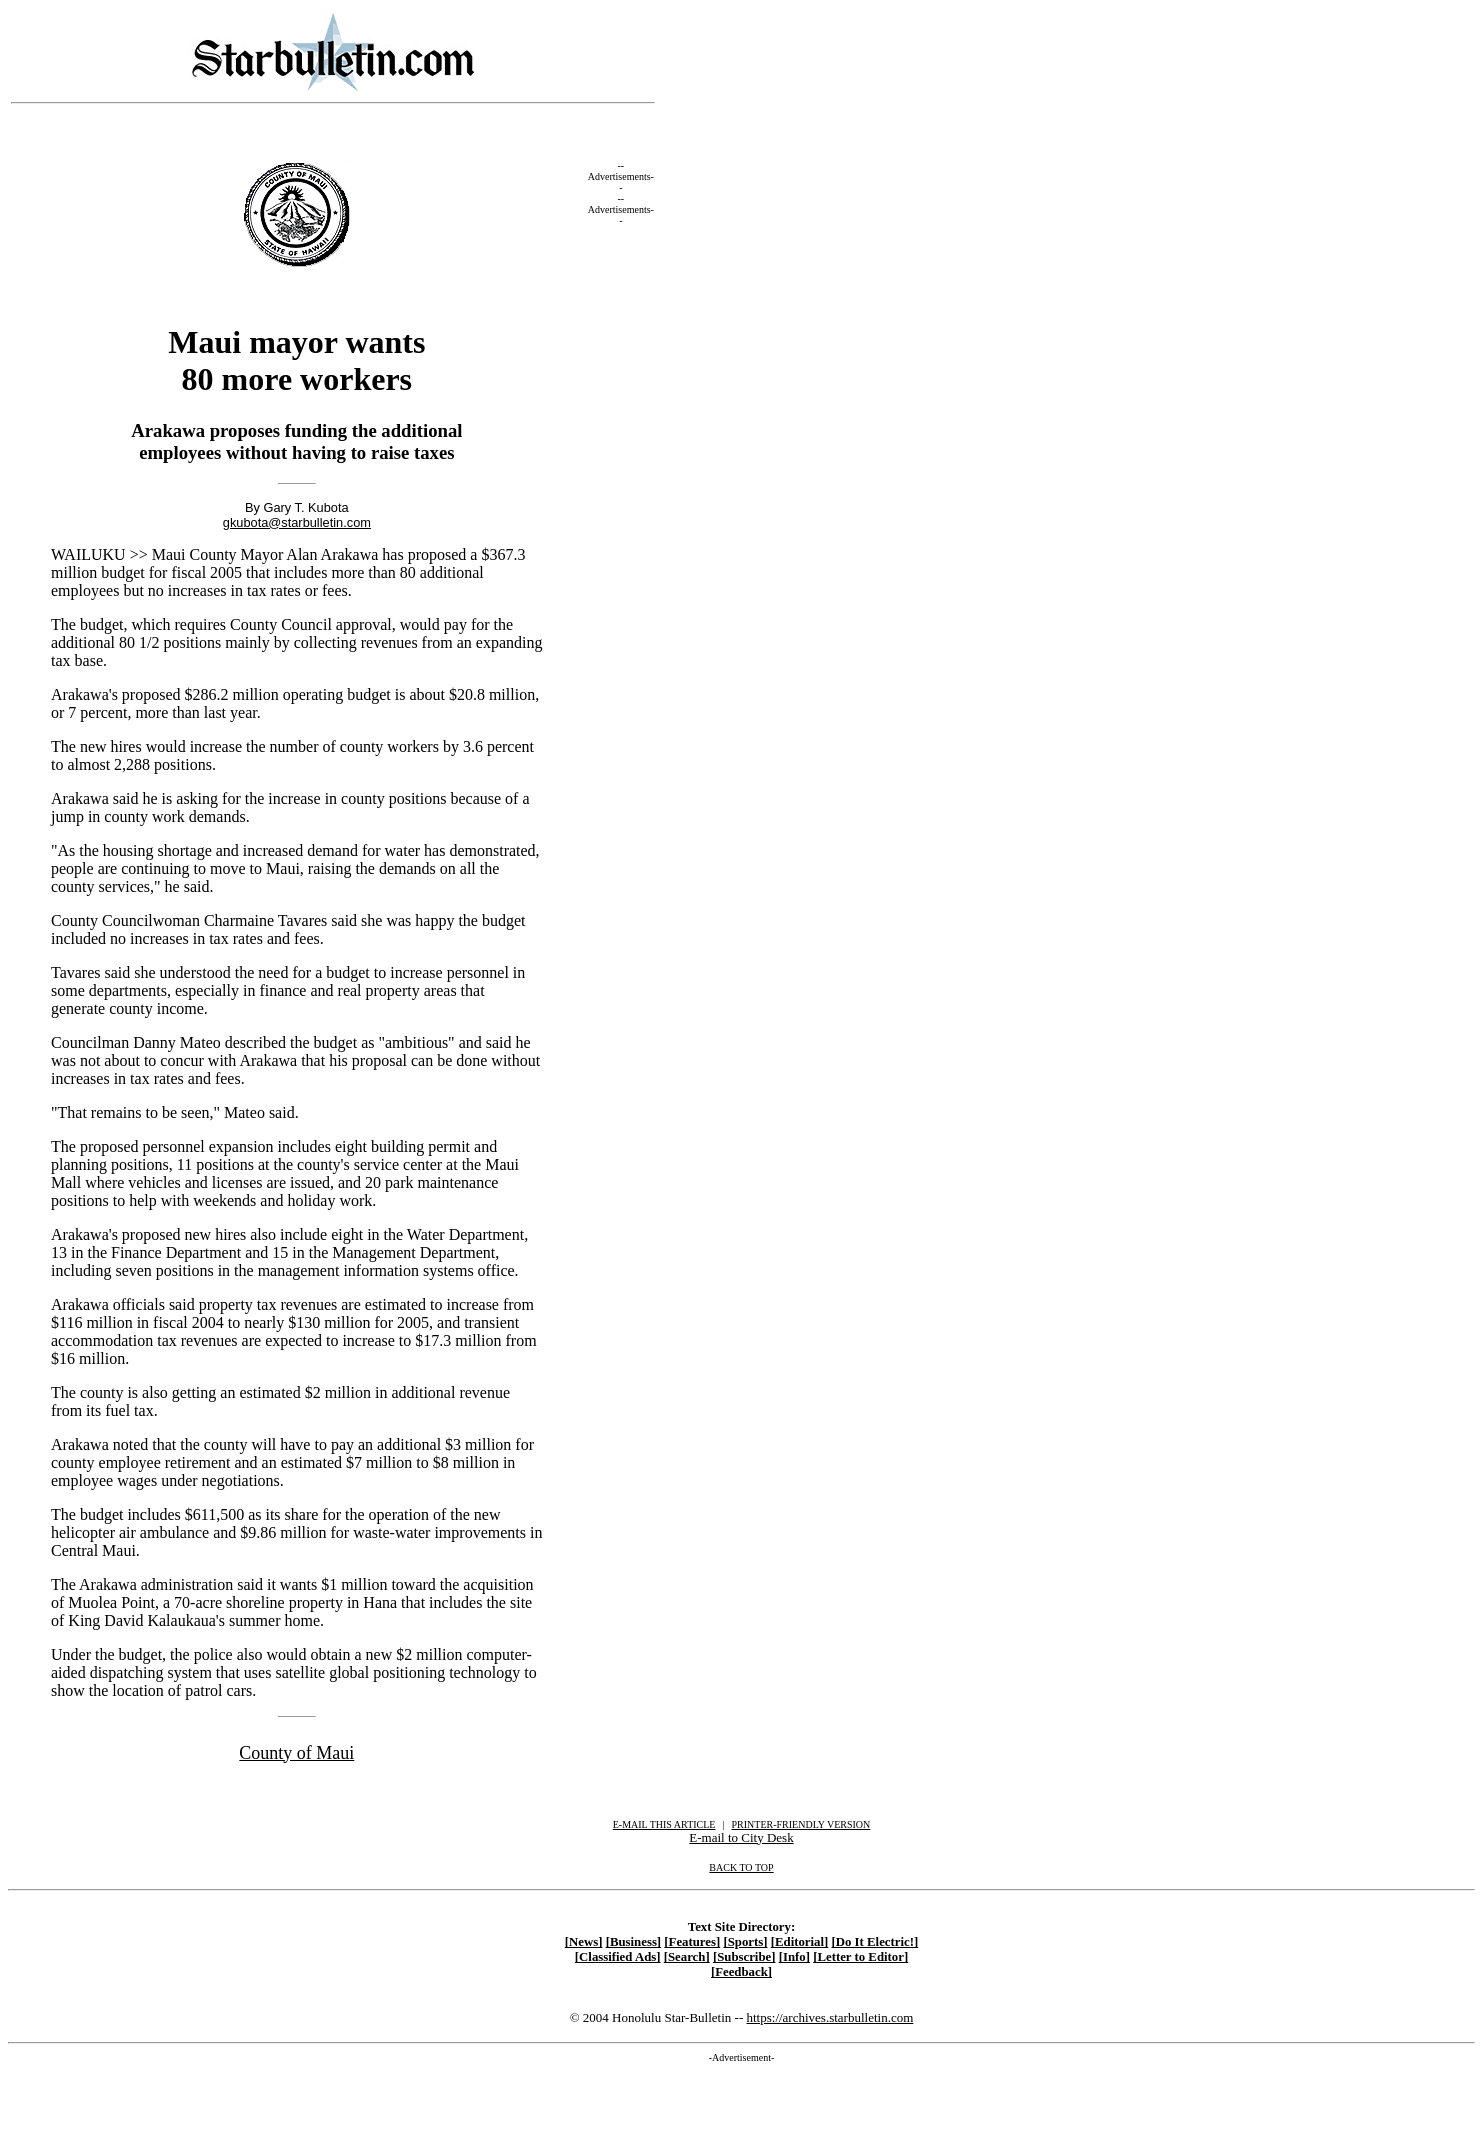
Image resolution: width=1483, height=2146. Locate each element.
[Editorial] (800, 1942)
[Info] (794, 1957)
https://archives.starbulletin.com (829, 2017)
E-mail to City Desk (741, 1837)
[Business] (633, 1942)
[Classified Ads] (618, 1957)
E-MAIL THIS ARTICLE (664, 1824)
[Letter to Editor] (860, 1957)
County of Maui (296, 1753)
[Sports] (745, 1942)
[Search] (687, 1957)
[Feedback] (741, 1972)
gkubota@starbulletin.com (297, 522)
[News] (584, 1942)
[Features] (692, 1942)
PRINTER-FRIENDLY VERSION (801, 1824)
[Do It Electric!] (875, 1942)
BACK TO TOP (741, 1867)
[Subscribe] (744, 1957)
